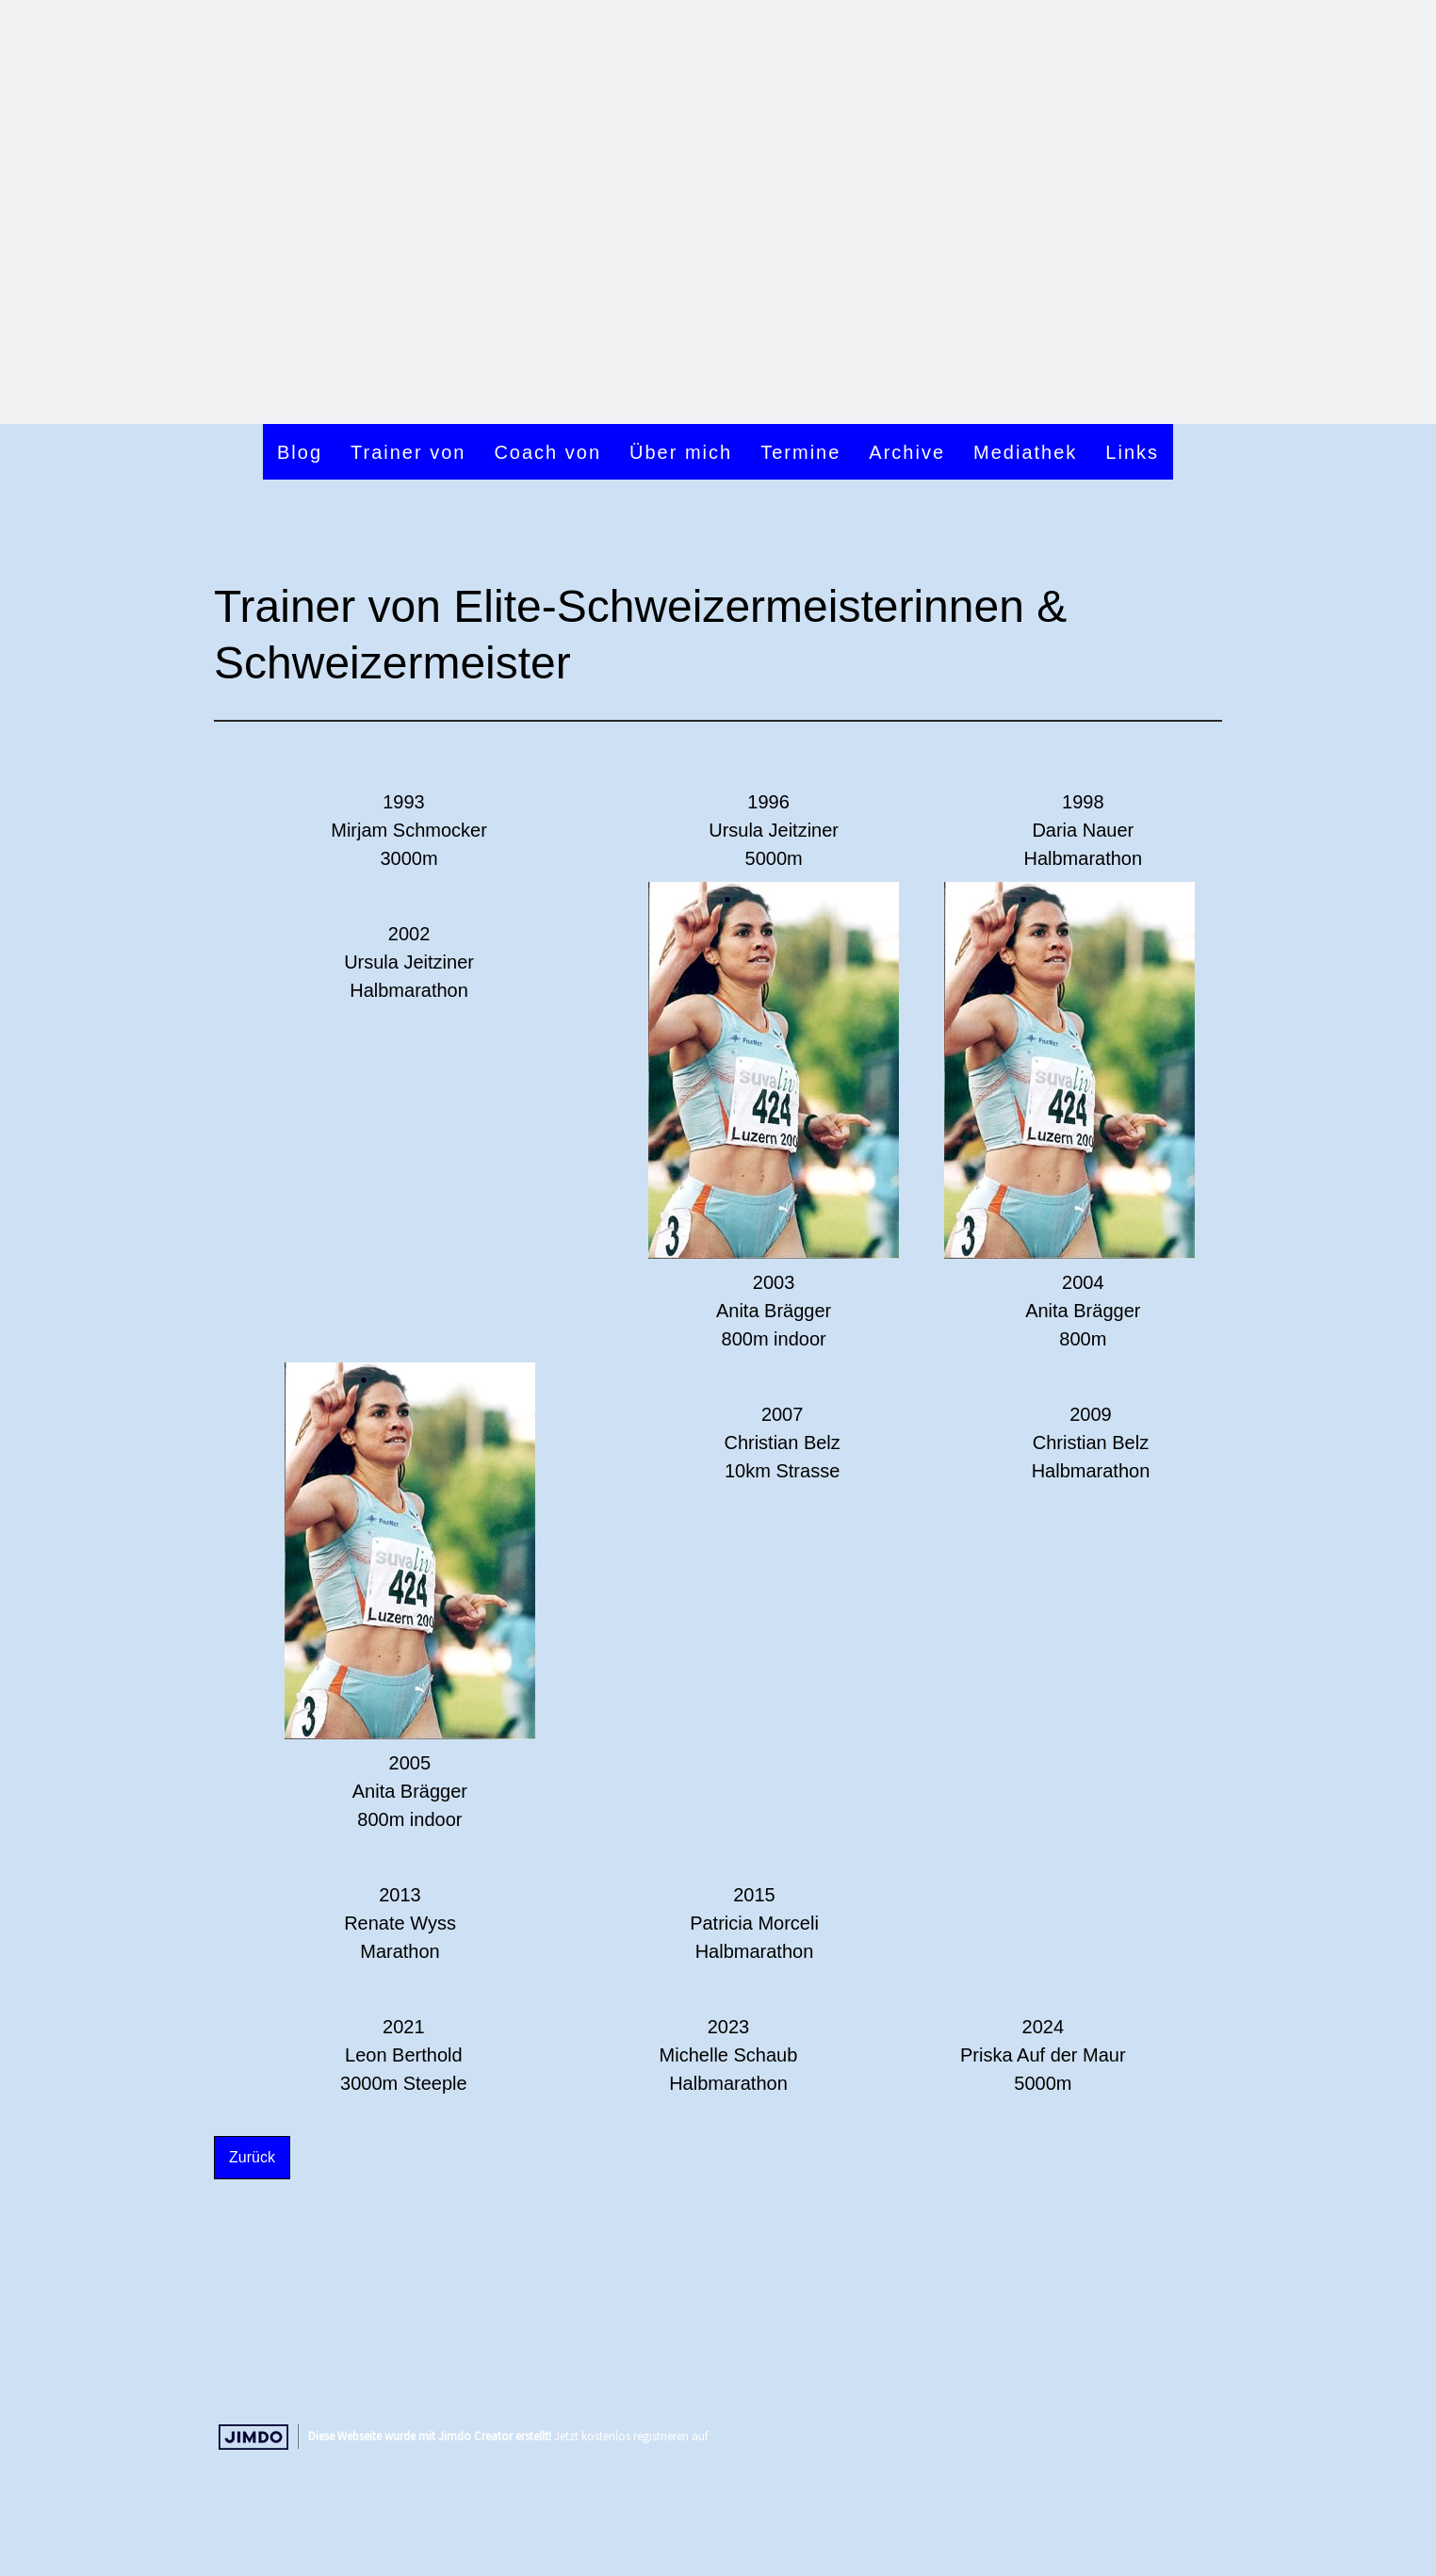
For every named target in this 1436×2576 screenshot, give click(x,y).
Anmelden (1192, 2396)
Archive (907, 452)
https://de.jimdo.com (764, 2435)
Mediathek (1025, 452)
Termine (800, 452)
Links (1132, 452)
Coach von (547, 452)
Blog (299, 452)
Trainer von (408, 452)
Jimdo (253, 2437)
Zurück (252, 2157)
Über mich (680, 452)
